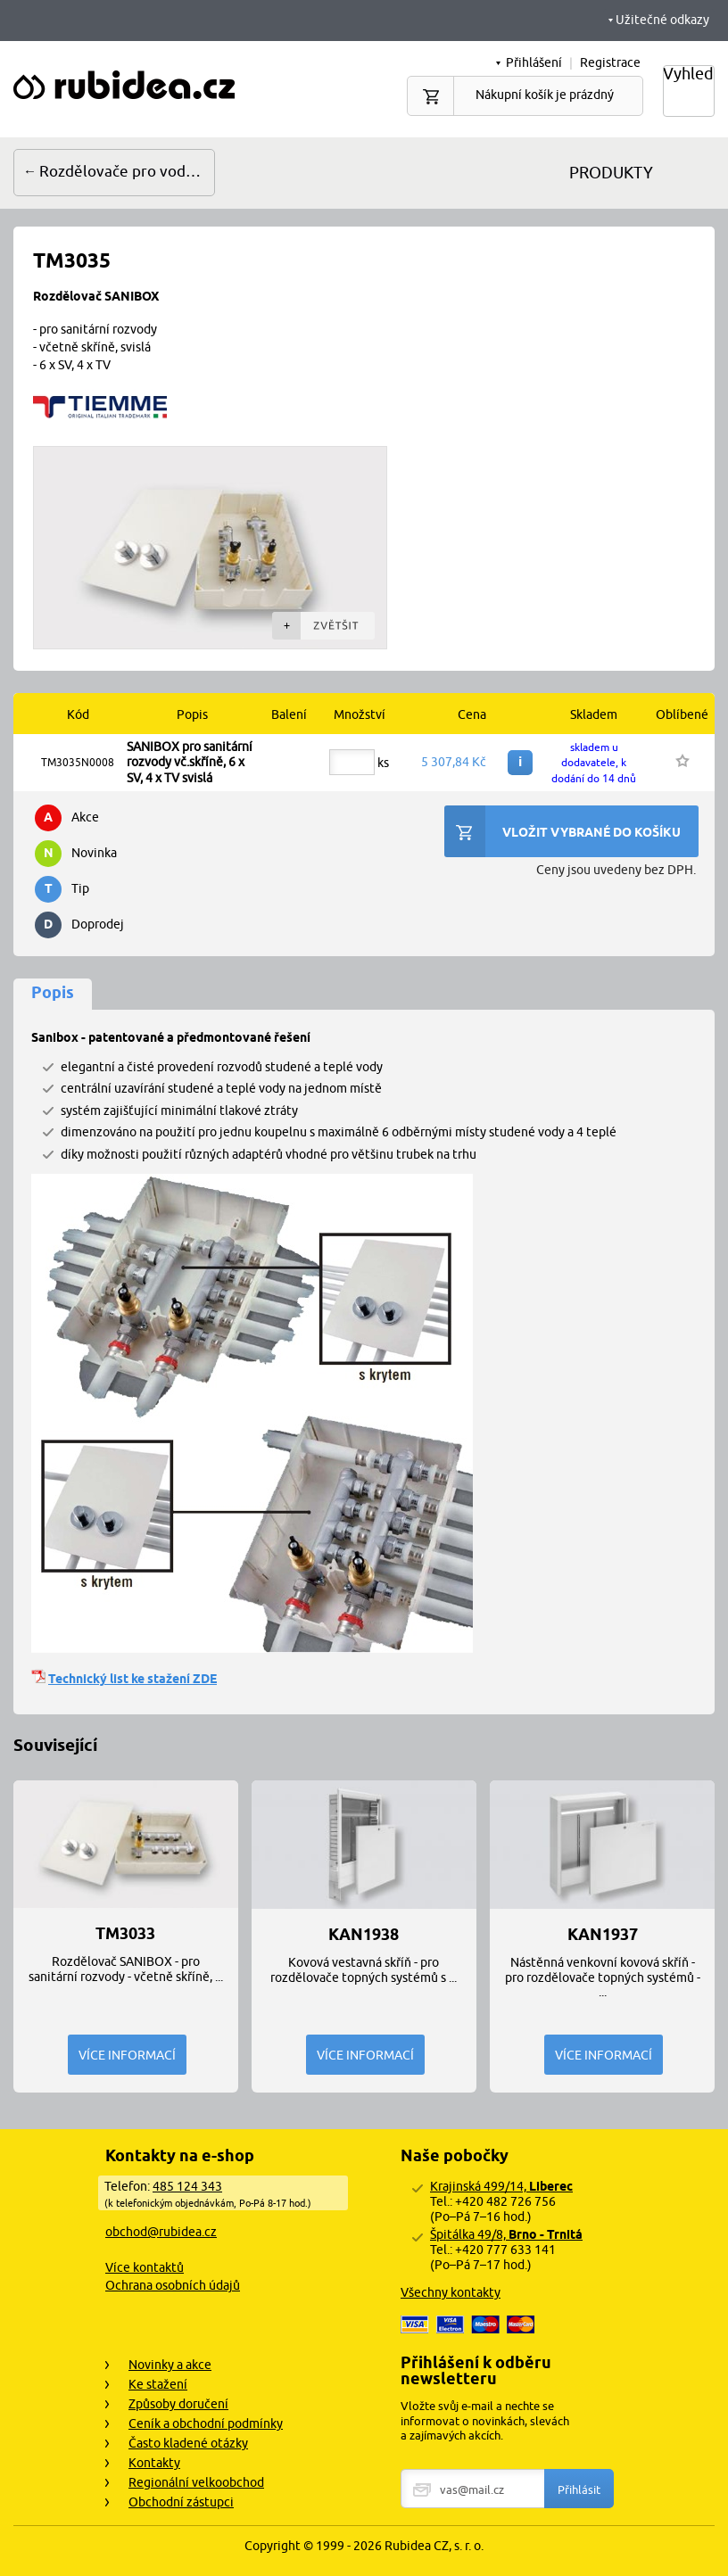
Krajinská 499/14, (501, 2186)
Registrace (610, 62)
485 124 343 (187, 2186)
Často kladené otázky (188, 2443)
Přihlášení (534, 62)
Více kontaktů (144, 2267)
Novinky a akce (169, 2364)
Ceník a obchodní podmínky (205, 2423)
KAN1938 (363, 1935)
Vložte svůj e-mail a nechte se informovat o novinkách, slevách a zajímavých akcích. (485, 2420)
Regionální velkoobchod (196, 2482)
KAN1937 (602, 1935)
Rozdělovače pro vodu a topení (127, 171)
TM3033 (125, 1934)
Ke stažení (157, 2384)
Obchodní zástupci (181, 2502)
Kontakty (154, 2463)
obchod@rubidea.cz (161, 2232)
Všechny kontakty (450, 2292)
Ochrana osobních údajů (172, 2285)
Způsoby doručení (178, 2404)
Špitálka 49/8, (506, 2234)
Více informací (127, 2055)
